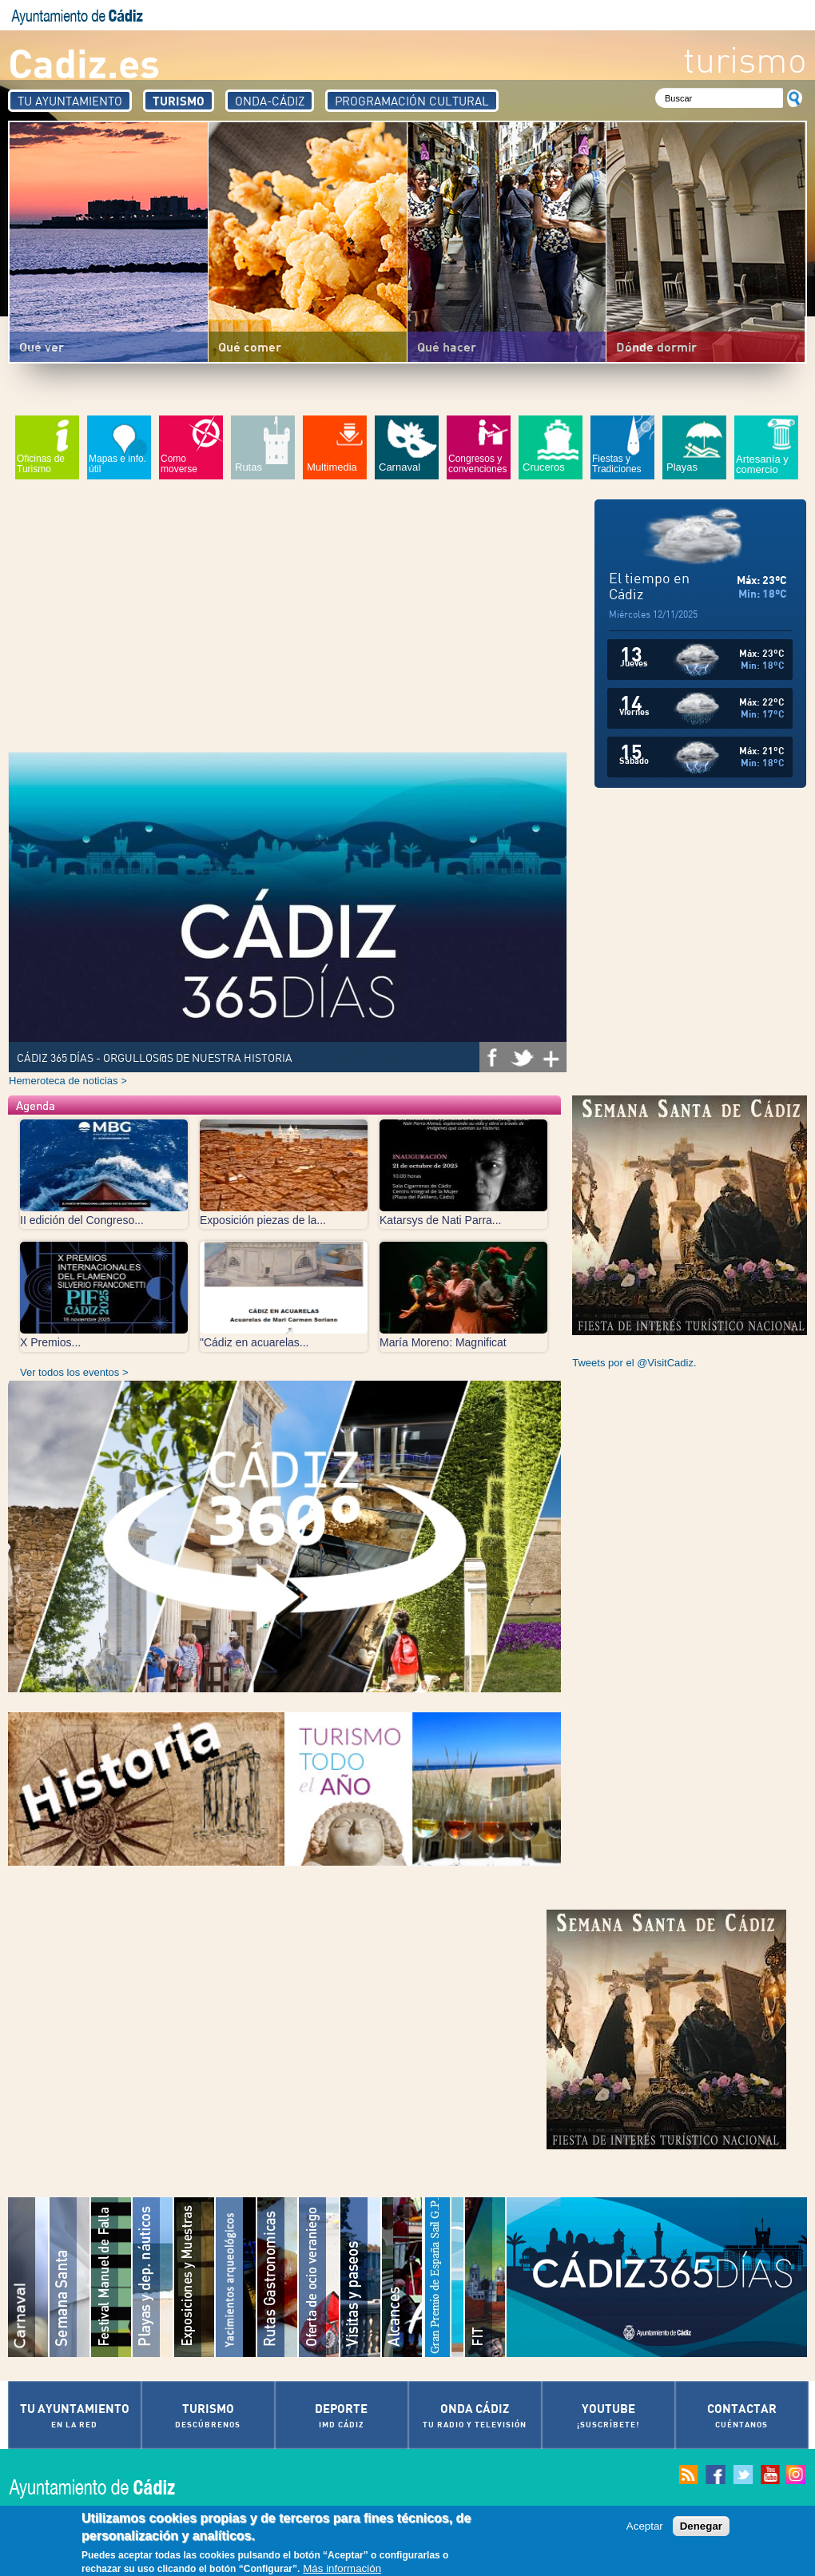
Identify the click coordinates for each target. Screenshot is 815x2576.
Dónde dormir (656, 346)
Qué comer (249, 346)
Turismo (179, 100)
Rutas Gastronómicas (278, 2277)
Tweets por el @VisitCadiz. (634, 1363)
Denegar (701, 2526)
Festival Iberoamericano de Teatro (486, 2277)
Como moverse (179, 464)
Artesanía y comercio (762, 464)
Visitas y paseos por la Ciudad (361, 2277)
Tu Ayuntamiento (70, 100)
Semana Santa (70, 2277)
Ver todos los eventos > (74, 1372)
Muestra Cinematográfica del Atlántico (402, 2277)
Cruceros (544, 467)
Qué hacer (446, 346)
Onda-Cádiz (269, 100)
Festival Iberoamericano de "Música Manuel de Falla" (112, 2277)
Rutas (248, 467)
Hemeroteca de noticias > (68, 1081)
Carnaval (399, 467)
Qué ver (41, 346)
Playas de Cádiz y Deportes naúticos (153, 2277)
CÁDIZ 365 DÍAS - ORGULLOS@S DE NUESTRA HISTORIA (154, 1057)
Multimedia (332, 467)
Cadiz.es (84, 62)
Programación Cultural (412, 100)
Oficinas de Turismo (41, 464)
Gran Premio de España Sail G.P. (444, 2277)
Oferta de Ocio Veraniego (319, 2277)
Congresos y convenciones (477, 464)
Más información (342, 2568)
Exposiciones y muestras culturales (195, 2277)
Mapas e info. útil (117, 464)
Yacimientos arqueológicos (236, 2277)
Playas (682, 467)
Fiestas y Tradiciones (617, 464)
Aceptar (644, 2526)
